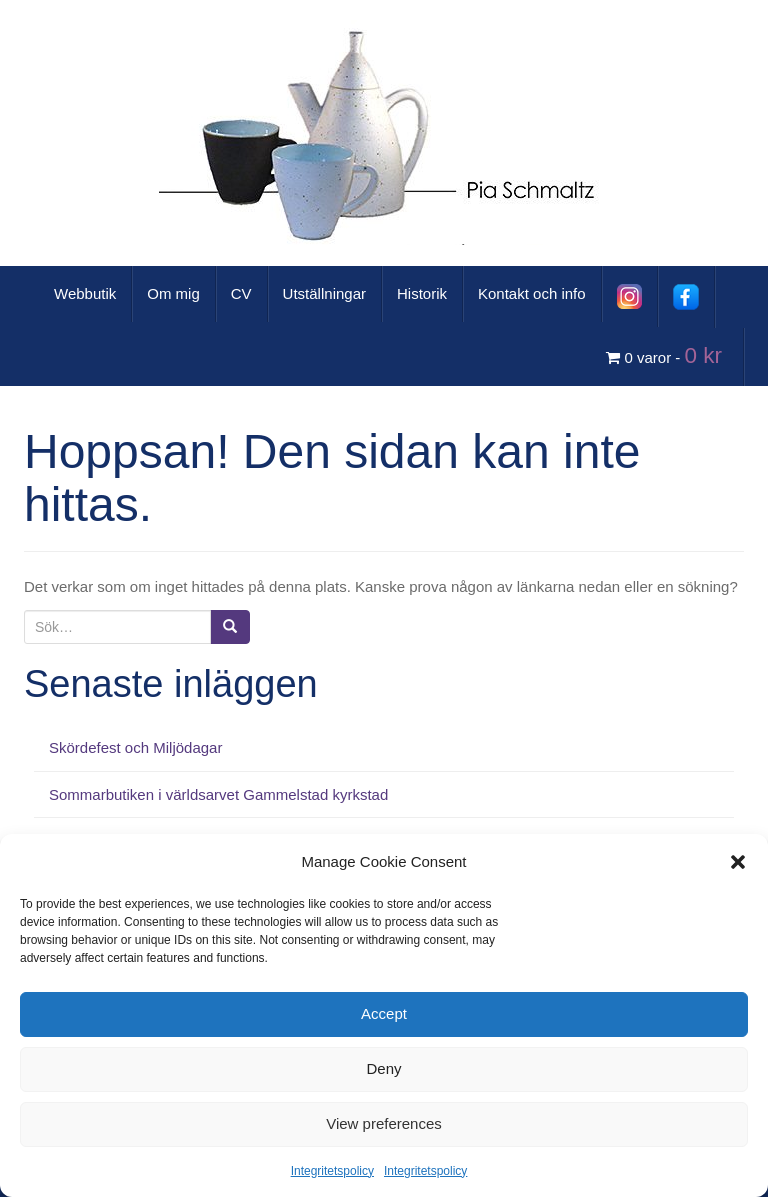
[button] (738, 862)
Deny (383, 1068)
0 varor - (667, 355)
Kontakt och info (532, 293)
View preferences (384, 1123)
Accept (384, 1013)
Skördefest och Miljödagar (135, 747)
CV (241, 293)
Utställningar (324, 293)
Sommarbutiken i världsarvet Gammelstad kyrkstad (218, 794)
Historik (422, 293)
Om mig (173, 293)
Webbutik (85, 293)
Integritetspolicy (332, 1171)
